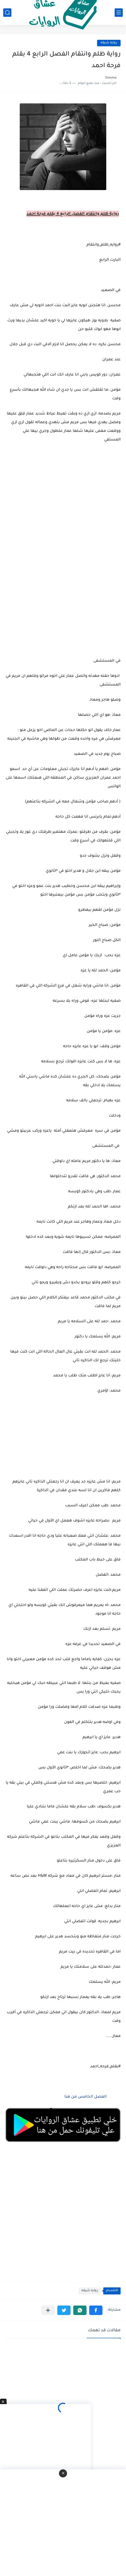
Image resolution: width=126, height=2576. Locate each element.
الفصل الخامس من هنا (85, 2097)
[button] (95, 2310)
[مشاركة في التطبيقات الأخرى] (48, 2310)
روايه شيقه (109, 43)
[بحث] (7, 12)
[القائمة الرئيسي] (119, 12)
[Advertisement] (63, 587)
